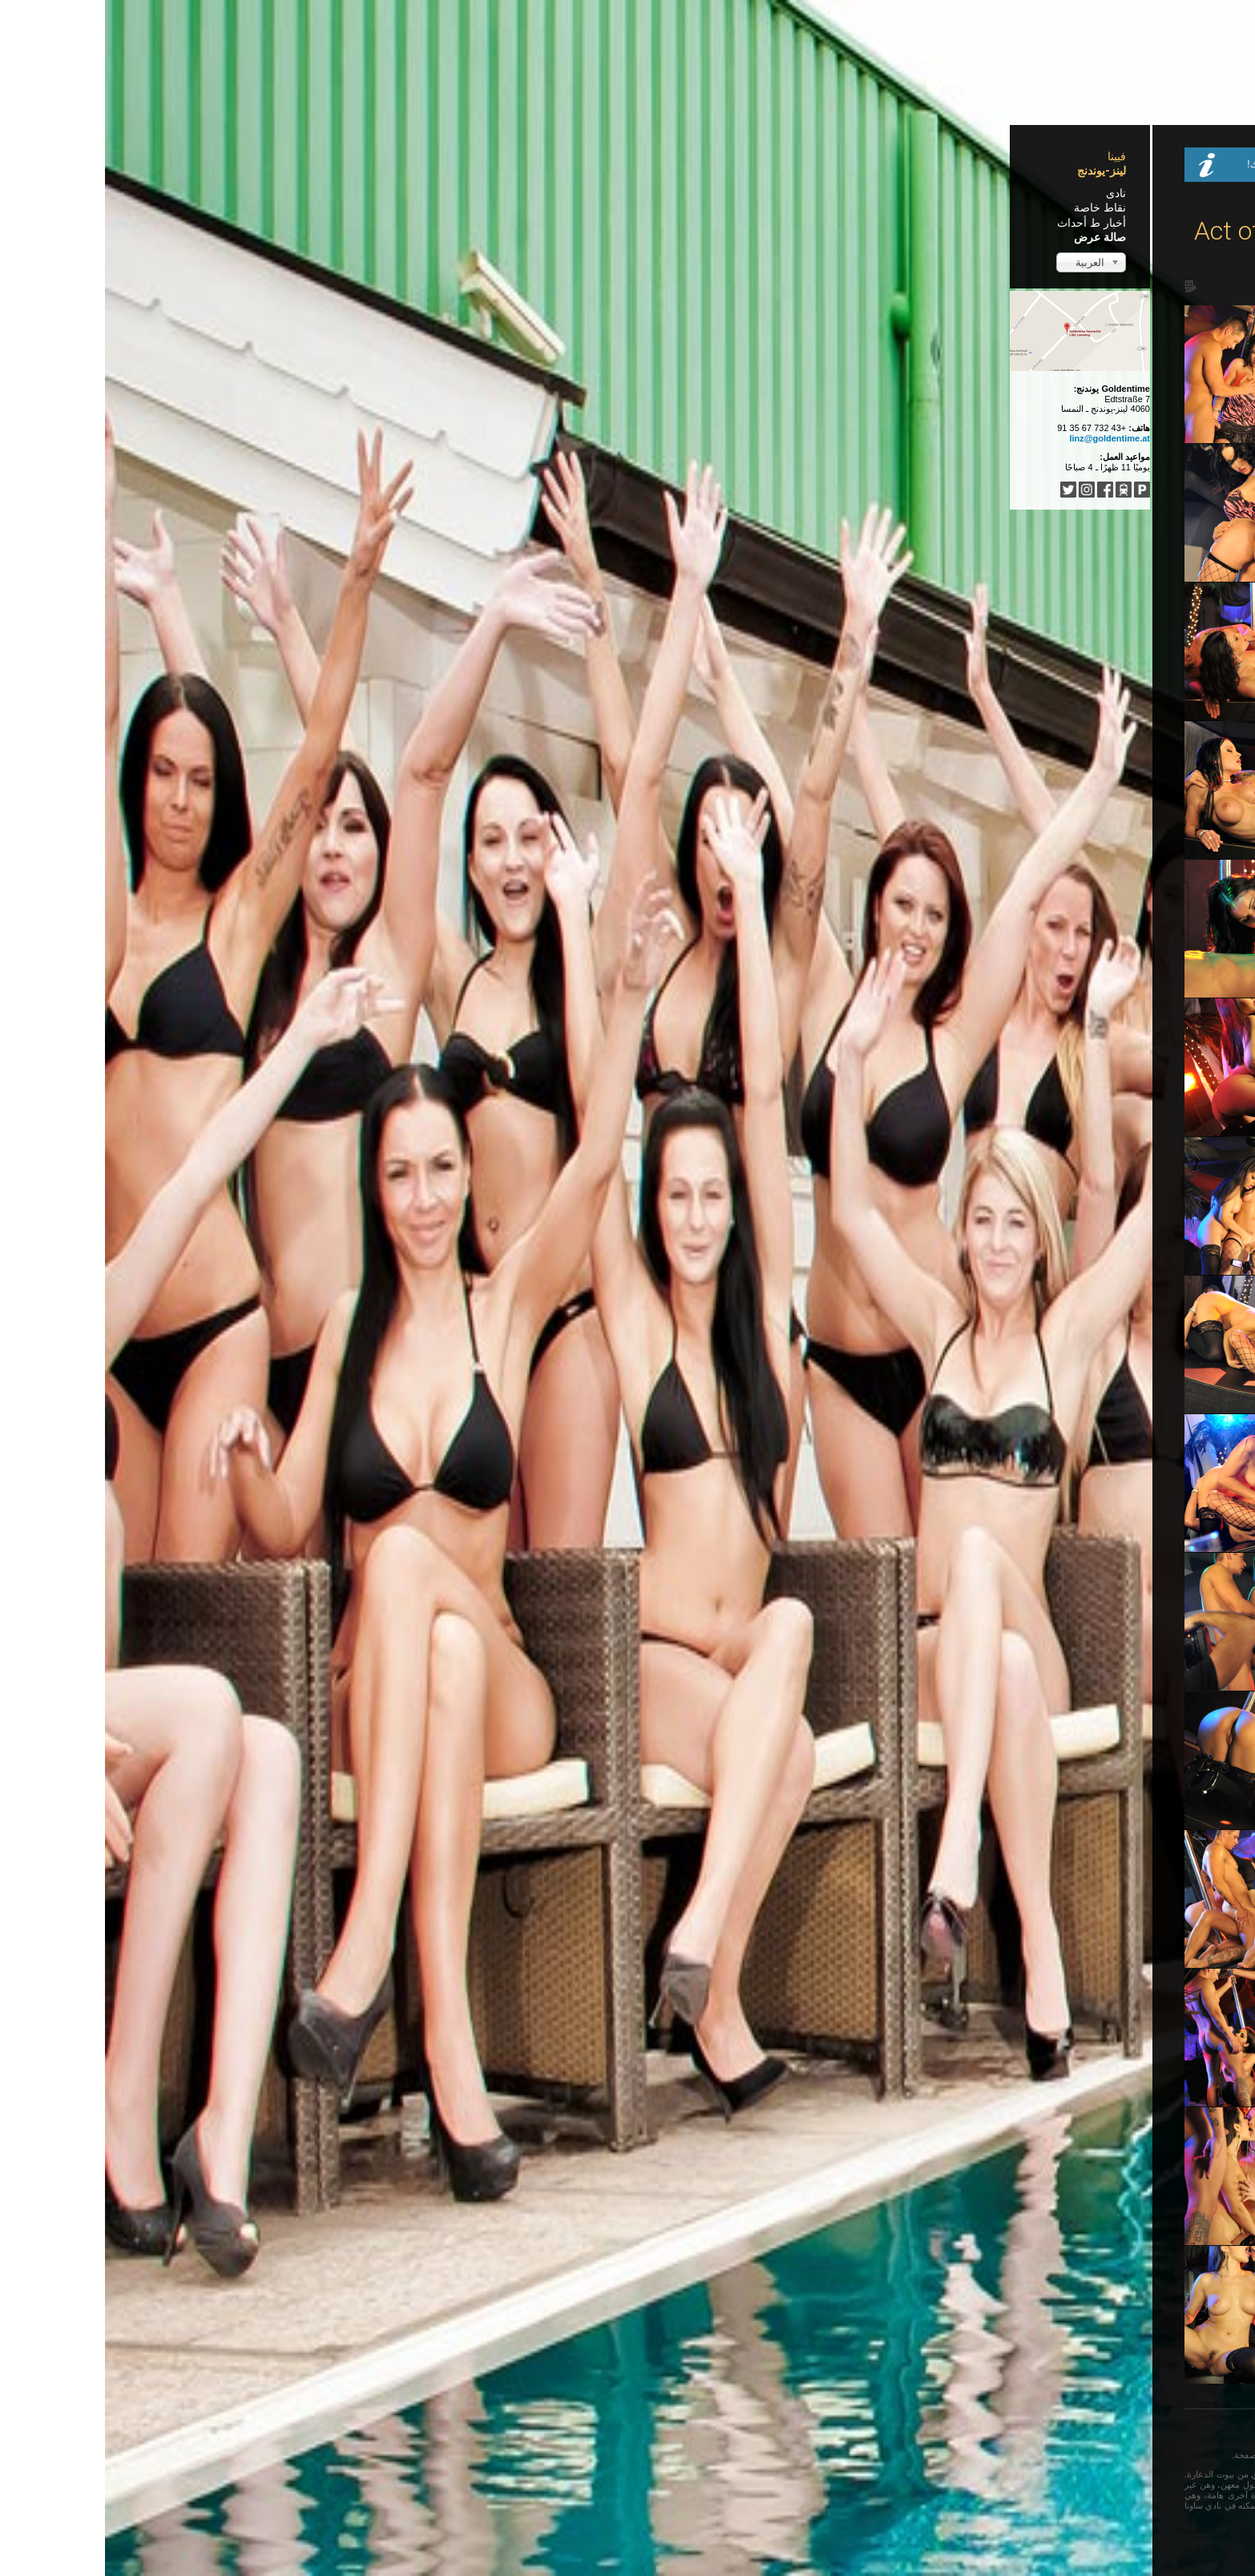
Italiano (562, 2431)
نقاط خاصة (335, 207)
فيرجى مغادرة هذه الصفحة (518, 2455)
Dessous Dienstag (955, 147)
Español (675, 2431)
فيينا (351, 156)
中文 (638, 2431)
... (532, 2431)
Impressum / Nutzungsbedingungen (762, 2535)
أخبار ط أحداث (326, 222)
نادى (351, 193)
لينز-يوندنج (336, 170)
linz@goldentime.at (344, 438)
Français (721, 2431)
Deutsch (810, 2431)
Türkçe (603, 2431)
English (766, 2431)
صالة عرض (335, 237)
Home (824, 200)
